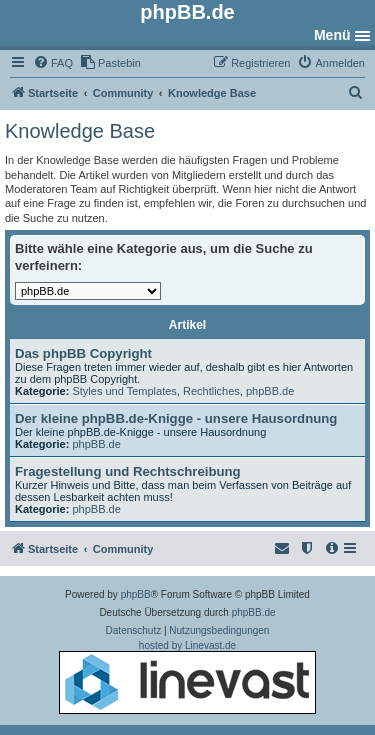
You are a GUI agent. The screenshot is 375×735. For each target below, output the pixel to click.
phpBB (136, 594)
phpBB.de (270, 391)
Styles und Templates (124, 391)
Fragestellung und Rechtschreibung (128, 471)
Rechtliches (211, 391)
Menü (332, 35)
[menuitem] (53, 63)
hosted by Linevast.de (187, 677)
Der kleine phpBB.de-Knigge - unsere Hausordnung (176, 418)
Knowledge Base (80, 131)
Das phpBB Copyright (83, 353)
